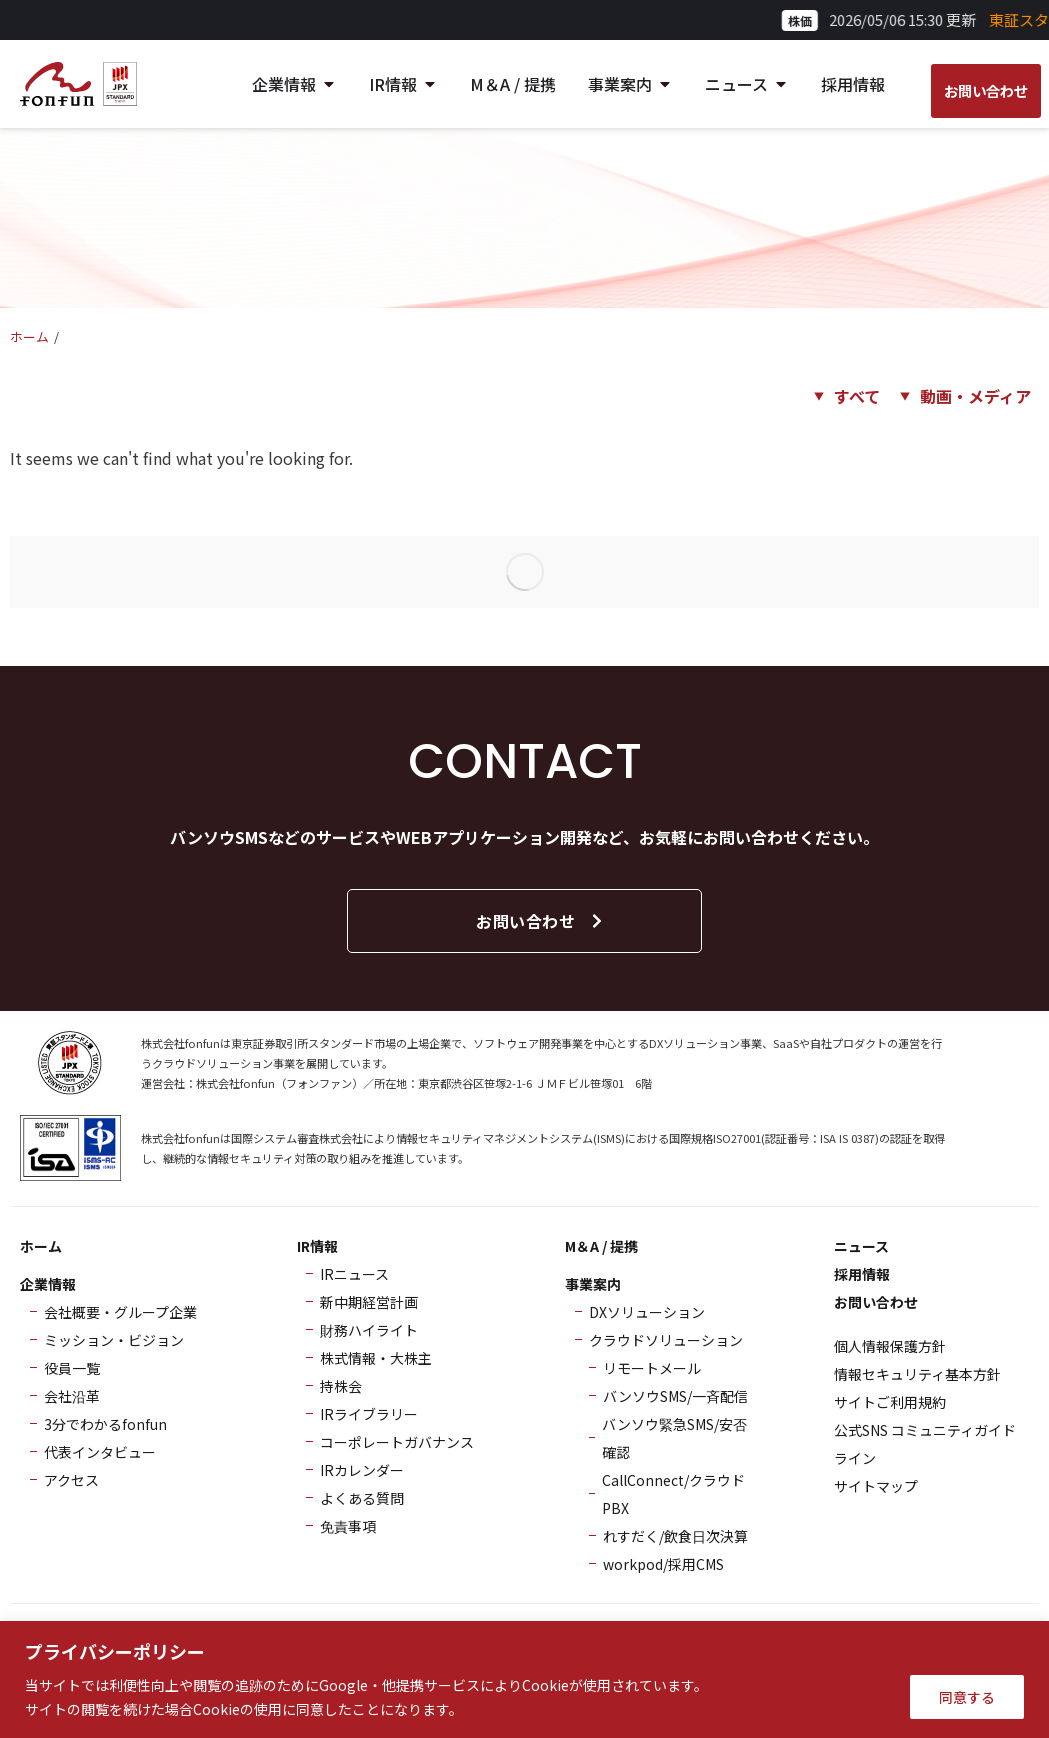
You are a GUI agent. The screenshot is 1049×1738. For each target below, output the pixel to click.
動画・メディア (975, 396)
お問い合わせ (540, 921)
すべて (857, 396)
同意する (967, 1697)
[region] (524, 1679)
